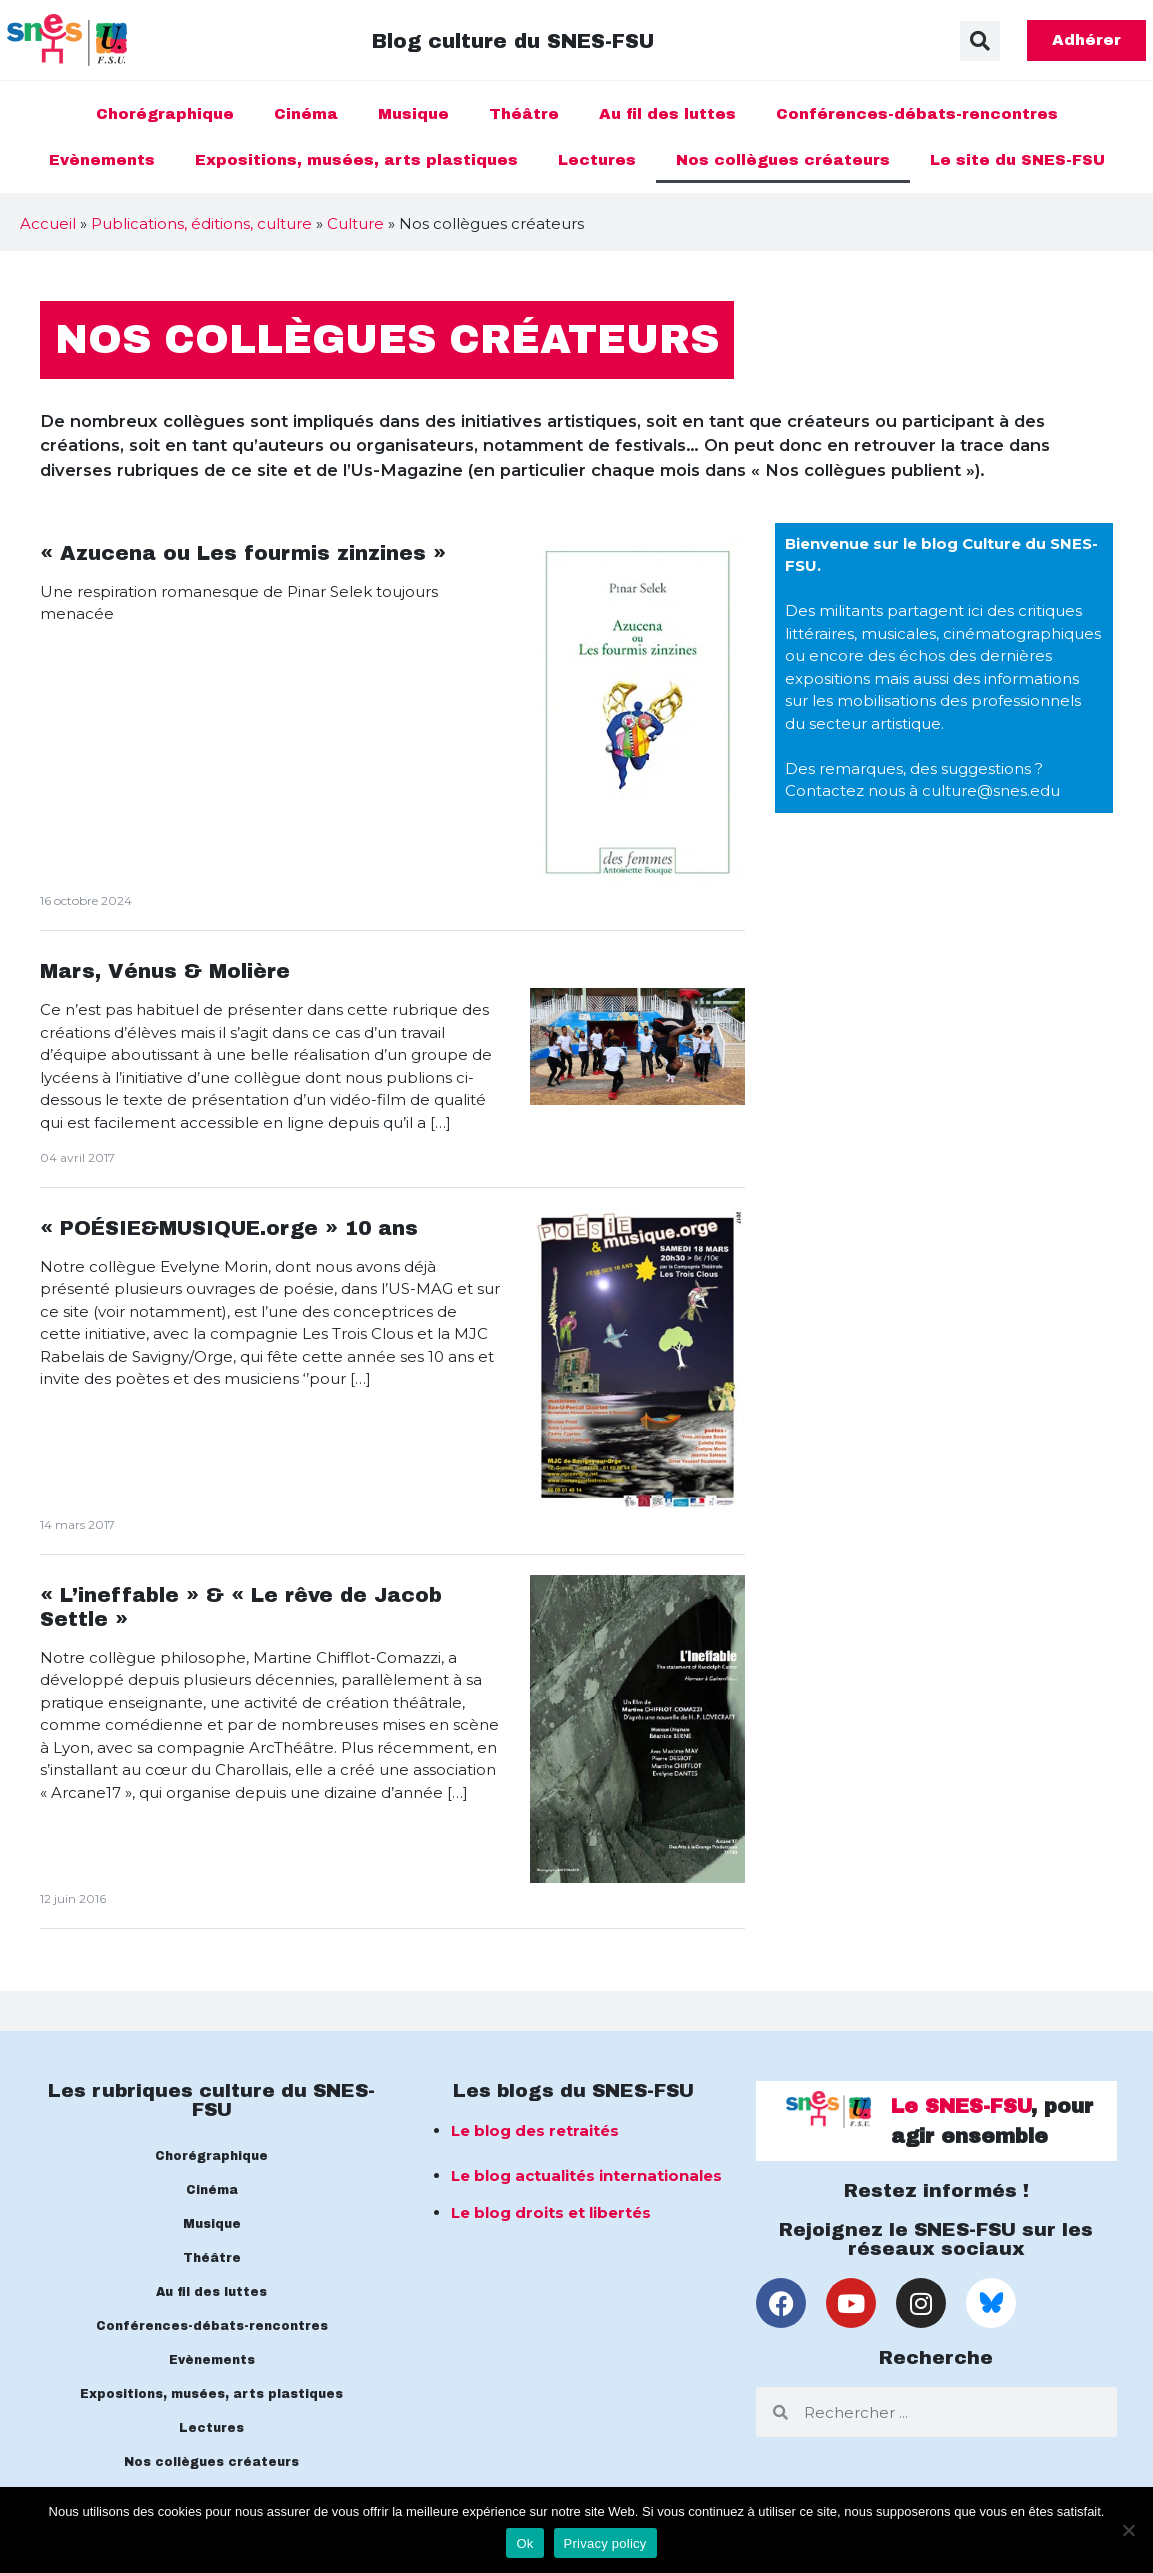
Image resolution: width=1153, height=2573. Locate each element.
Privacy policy (605, 2543)
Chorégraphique (165, 114)
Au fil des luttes (667, 114)
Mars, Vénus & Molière (165, 971)
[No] (1128, 2530)
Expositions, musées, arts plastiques (356, 160)
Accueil (48, 223)
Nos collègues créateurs (783, 160)
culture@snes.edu (991, 790)
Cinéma (306, 114)
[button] (980, 41)
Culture (355, 223)
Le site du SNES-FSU (1017, 160)
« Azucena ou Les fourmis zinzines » (243, 553)
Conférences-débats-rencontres (917, 114)
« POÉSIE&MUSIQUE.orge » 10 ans (229, 1228)
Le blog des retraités (535, 2130)
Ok (524, 2543)
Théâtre (524, 114)
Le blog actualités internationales (586, 2175)
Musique (413, 114)
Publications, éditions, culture (201, 223)
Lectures (597, 160)
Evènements (102, 160)
